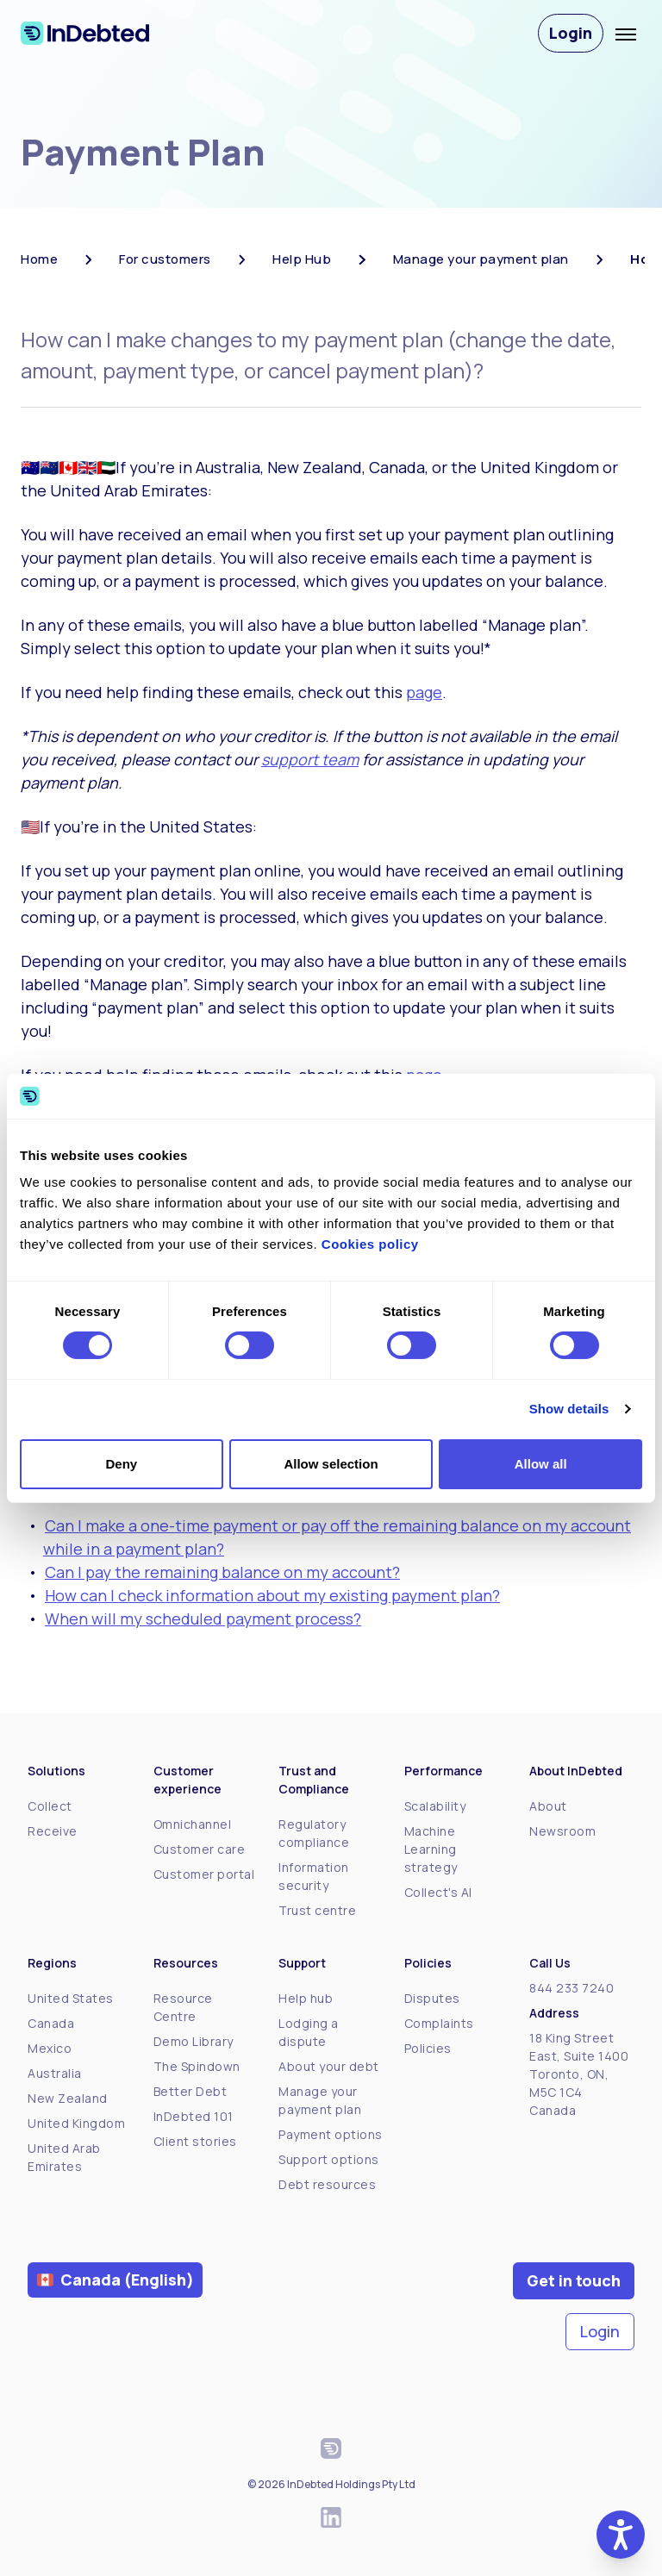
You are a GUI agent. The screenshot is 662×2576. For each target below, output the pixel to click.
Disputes (432, 1998)
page (424, 692)
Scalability (435, 1806)
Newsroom (562, 1831)
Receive (53, 1831)
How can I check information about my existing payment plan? (272, 1595)
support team (310, 759)
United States (71, 1998)
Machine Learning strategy (431, 1849)
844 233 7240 (571, 1988)
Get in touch (574, 2280)
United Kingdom (76, 2123)
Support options (328, 2159)
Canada (51, 2023)
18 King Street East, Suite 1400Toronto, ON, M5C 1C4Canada (578, 2074)
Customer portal (204, 1874)
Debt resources (327, 2184)
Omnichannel (192, 1824)
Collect (50, 1806)
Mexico (50, 2048)
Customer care (199, 1849)
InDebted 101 (193, 2116)
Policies (428, 2048)
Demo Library (193, 2041)
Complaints (439, 2023)
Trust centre (317, 1910)
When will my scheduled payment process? (203, 1618)
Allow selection (331, 1463)
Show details (569, 1408)
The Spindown (196, 2066)
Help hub (305, 1998)
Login (570, 32)
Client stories (195, 2141)
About (548, 1806)
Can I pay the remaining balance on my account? (222, 1572)
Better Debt (190, 2091)
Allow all (541, 1463)
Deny (121, 1463)
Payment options (330, 2134)
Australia (55, 2073)
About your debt (328, 2066)
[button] (620, 2535)
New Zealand (68, 2098)
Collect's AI (438, 1892)
